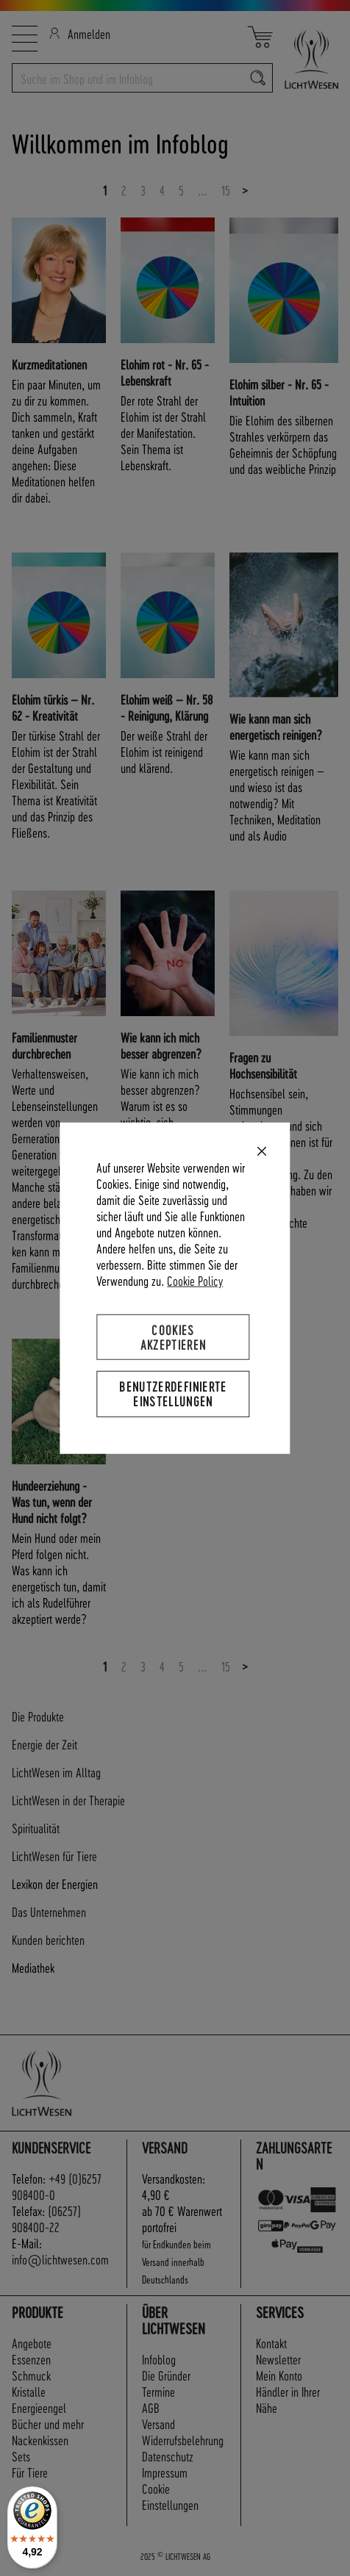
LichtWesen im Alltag (56, 1772)
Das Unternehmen (49, 1911)
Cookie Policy (195, 1280)
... (202, 190)
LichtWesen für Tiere (54, 1855)
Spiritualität (36, 1827)
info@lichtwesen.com (60, 2259)
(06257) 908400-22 (46, 2218)
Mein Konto (279, 2375)
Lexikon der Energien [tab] (55, 1883)
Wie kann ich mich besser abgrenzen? (161, 1045)
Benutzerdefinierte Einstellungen (172, 1393)
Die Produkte (38, 1716)
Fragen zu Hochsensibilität (263, 1065)
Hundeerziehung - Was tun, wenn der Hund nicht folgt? (52, 1501)
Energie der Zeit (44, 1744)
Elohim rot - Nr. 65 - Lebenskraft (165, 372)
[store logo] (305, 59)
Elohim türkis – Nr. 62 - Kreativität (53, 707)
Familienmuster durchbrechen (44, 1045)
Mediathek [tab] (33, 1967)
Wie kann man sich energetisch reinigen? (275, 726)
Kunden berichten (48, 1939)
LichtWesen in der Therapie (68, 1799)
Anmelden (79, 33)
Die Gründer (166, 2375)
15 (225, 190)
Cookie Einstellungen (170, 2496)
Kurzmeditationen (49, 364)
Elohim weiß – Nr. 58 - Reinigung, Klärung (167, 707)
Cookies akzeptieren (173, 1337)
